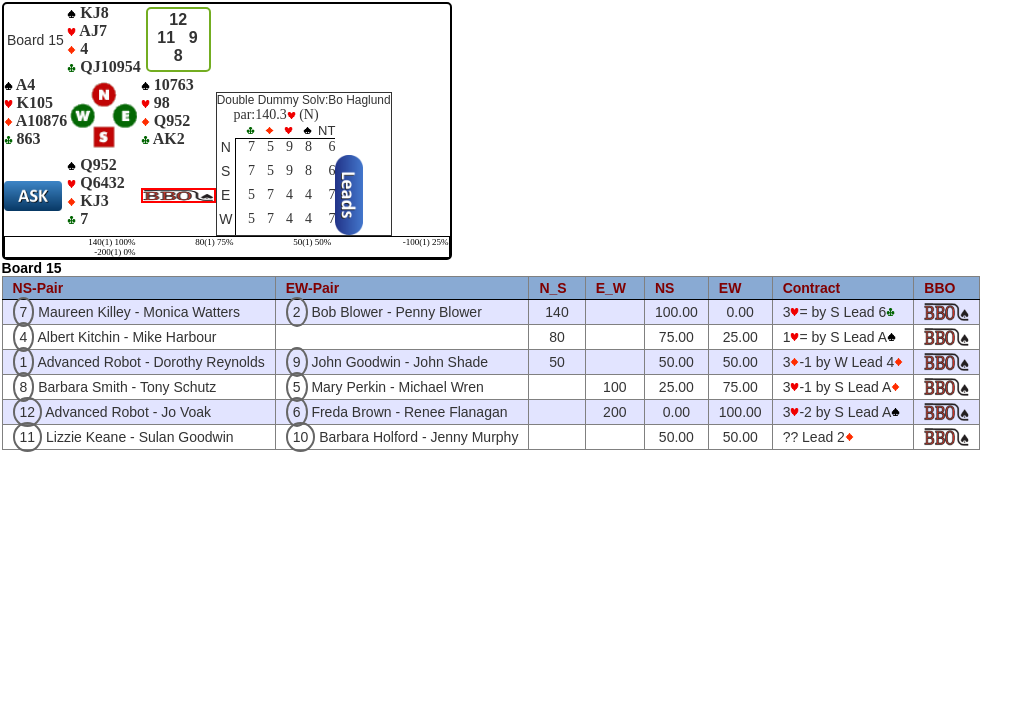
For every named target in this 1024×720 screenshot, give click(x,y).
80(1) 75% (214, 242)
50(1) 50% (312, 242)
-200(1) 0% (114, 252)
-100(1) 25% (426, 242)
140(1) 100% (111, 242)
